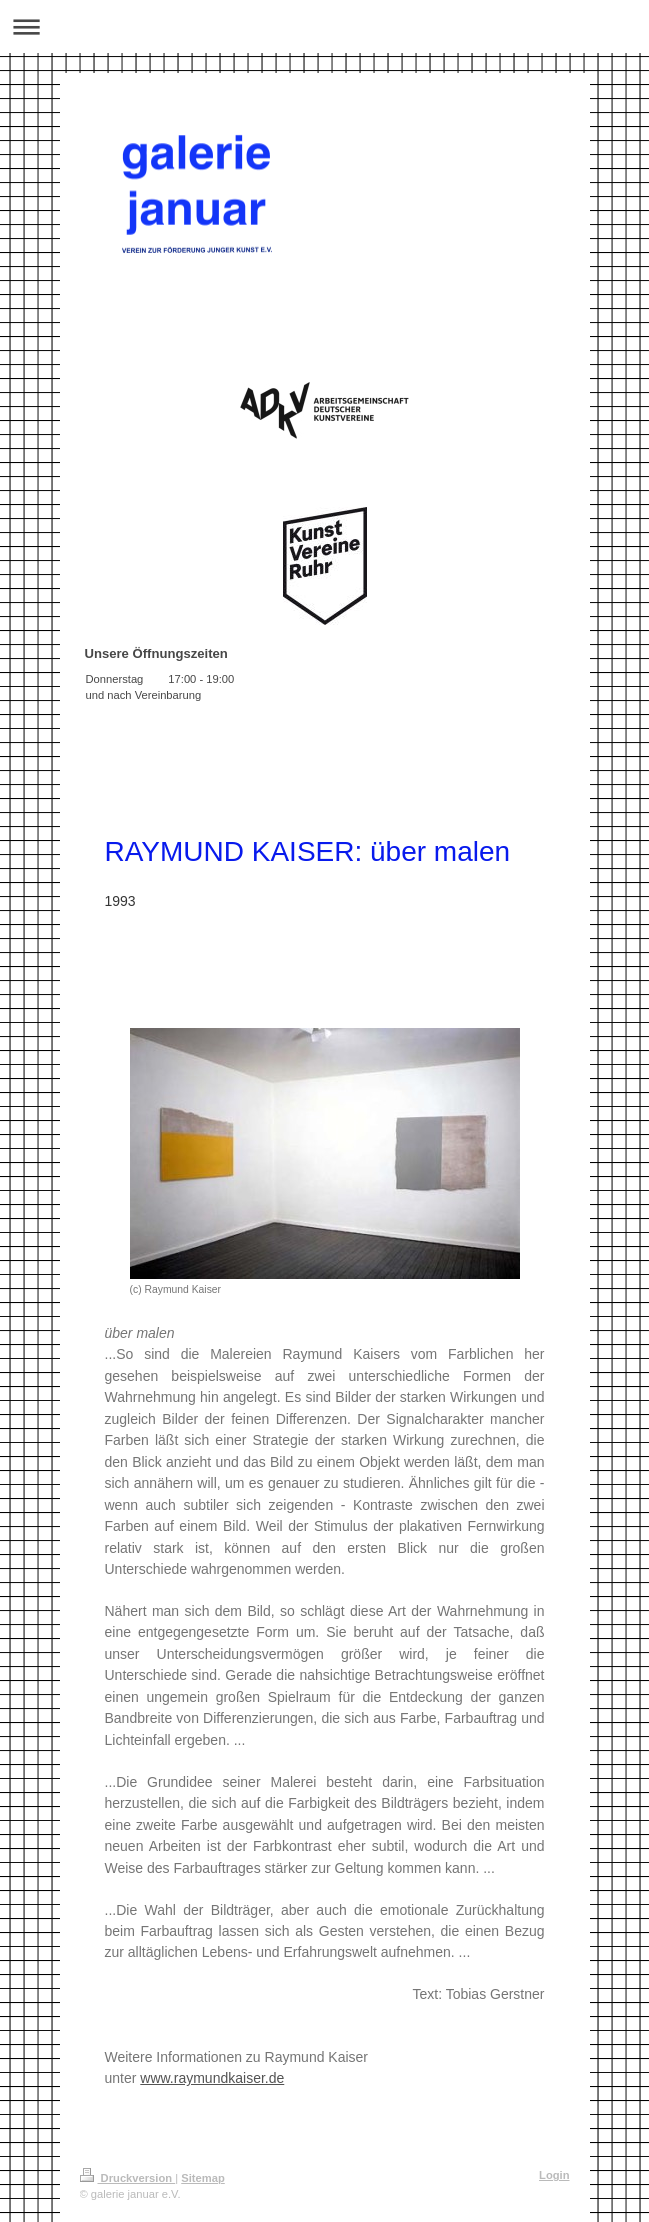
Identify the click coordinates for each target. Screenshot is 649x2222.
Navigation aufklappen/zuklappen (324, 26)
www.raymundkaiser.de (212, 2078)
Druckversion (128, 2178)
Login (554, 2175)
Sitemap (203, 2178)
